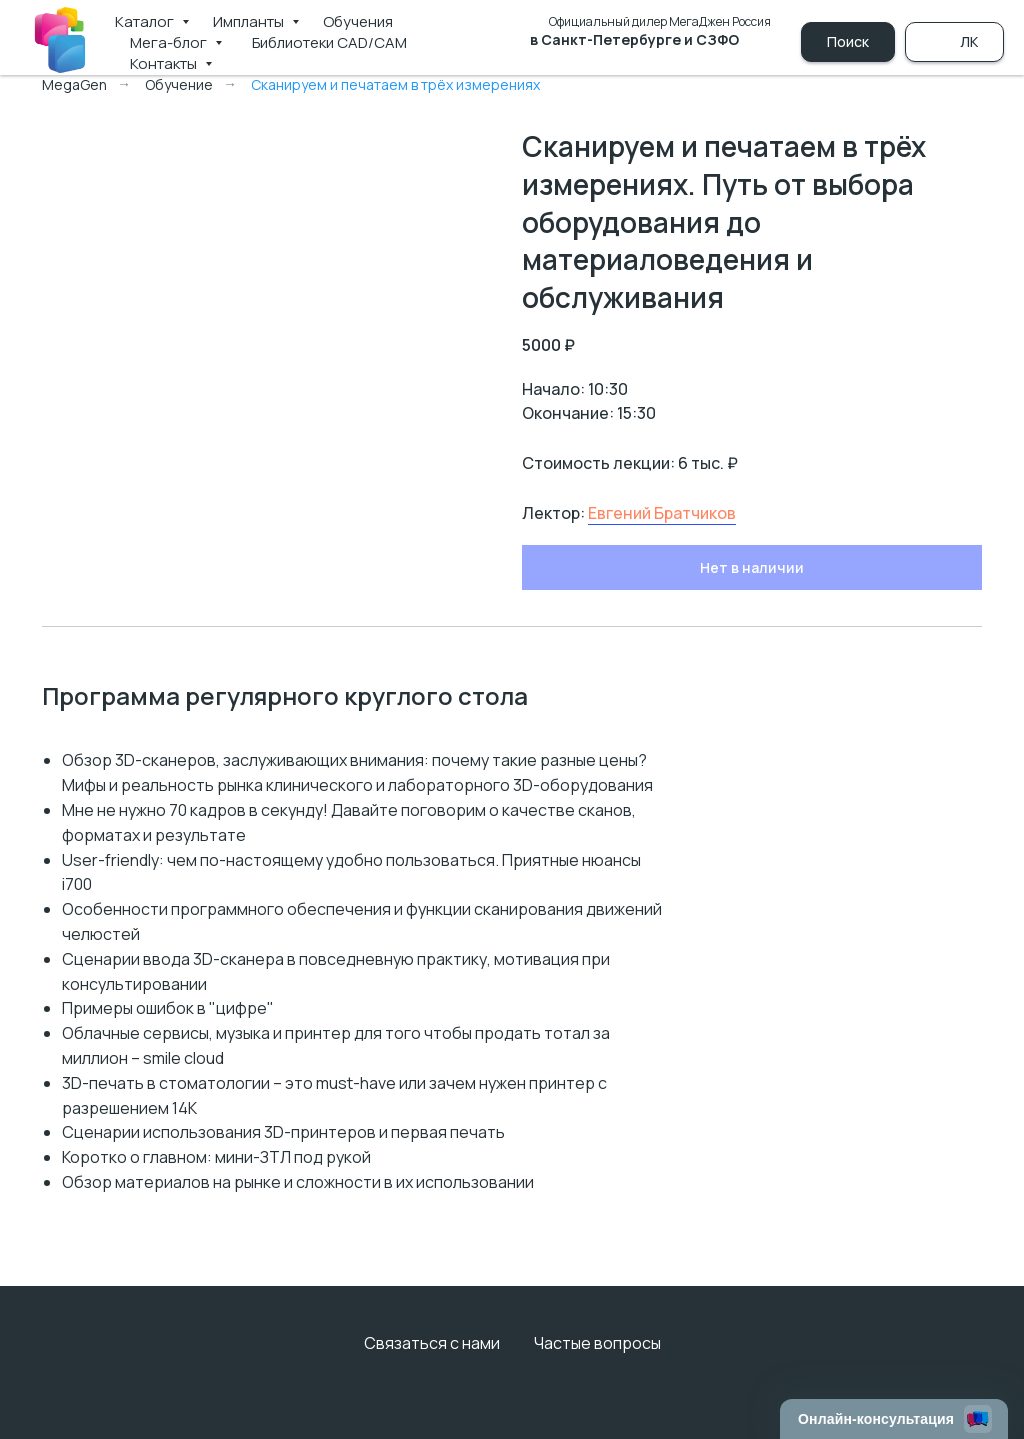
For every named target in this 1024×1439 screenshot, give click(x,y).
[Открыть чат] (894, 1419)
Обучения (358, 21)
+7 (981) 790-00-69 (686, 61)
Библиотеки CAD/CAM (329, 42)
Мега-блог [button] (170, 42)
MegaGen (74, 84)
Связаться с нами (432, 1343)
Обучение (179, 84)
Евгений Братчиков (662, 513)
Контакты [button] (165, 63)
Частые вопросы (597, 1343)
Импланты (250, 21)
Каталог (146, 21)
